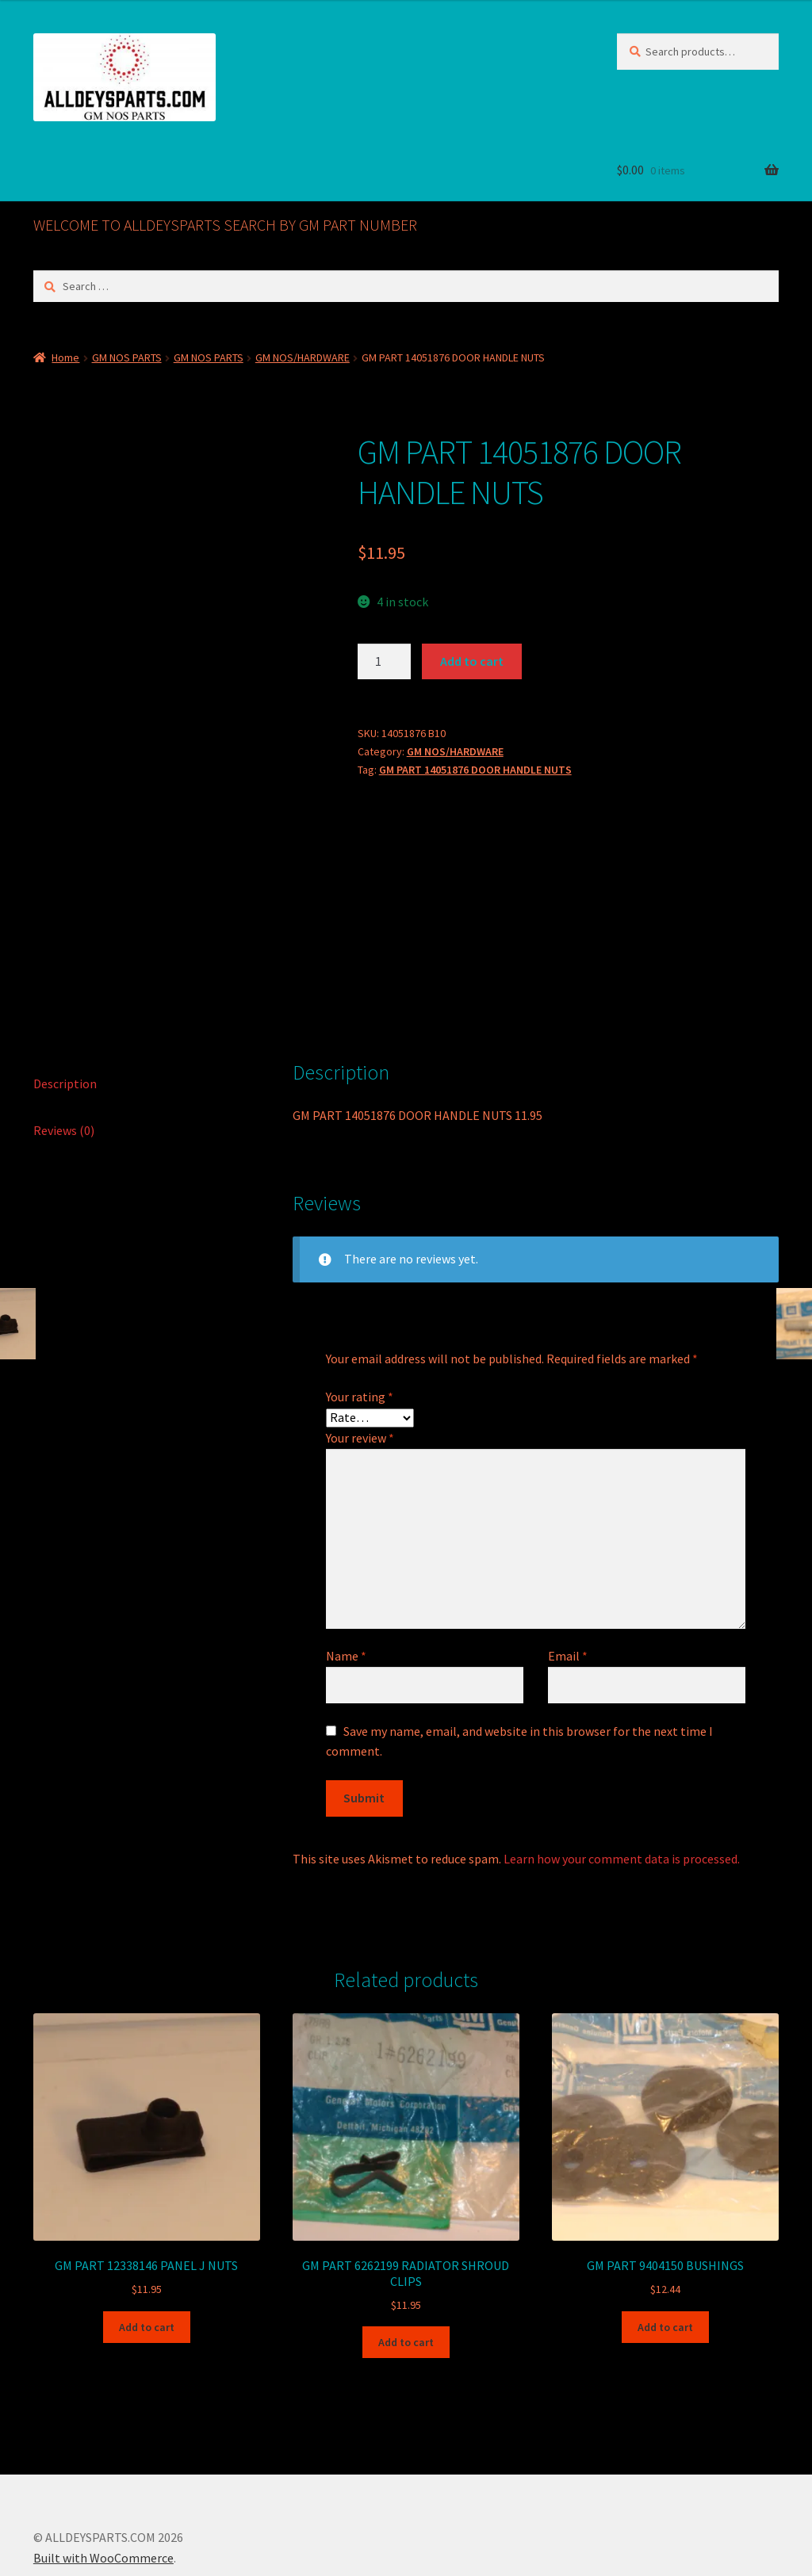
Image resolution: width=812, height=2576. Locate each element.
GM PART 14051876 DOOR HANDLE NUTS (475, 769)
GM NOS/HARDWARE (302, 357)
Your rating (359, 1324)
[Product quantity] (385, 662)
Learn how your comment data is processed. (622, 1786)
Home (65, 357)
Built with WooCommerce (103, 2485)
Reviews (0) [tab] (63, 1057)
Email (568, 1583)
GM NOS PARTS (127, 357)
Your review (360, 1365)
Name (346, 1583)
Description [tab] (65, 1011)
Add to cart (472, 661)
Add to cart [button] (146, 2254)
